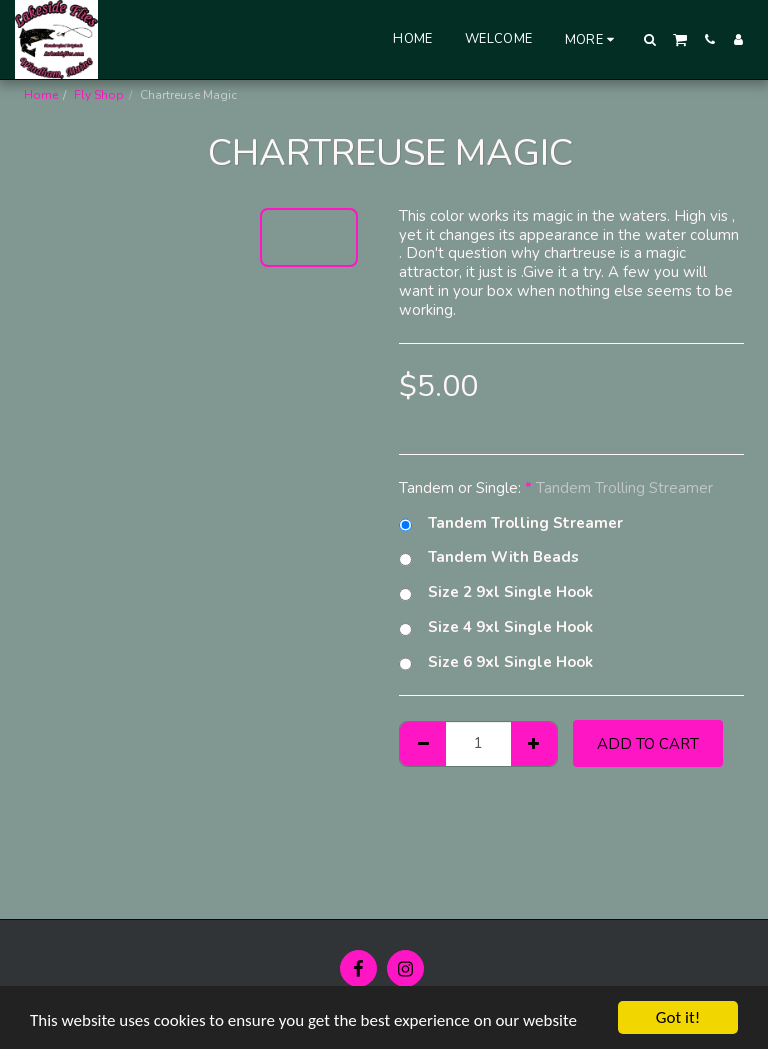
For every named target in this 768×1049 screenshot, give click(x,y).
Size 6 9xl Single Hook (496, 662)
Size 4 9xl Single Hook (496, 627)
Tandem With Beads (489, 557)
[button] (650, 39)
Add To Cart (648, 744)
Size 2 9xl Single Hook (496, 592)
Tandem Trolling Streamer (511, 523)
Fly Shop (99, 95)
